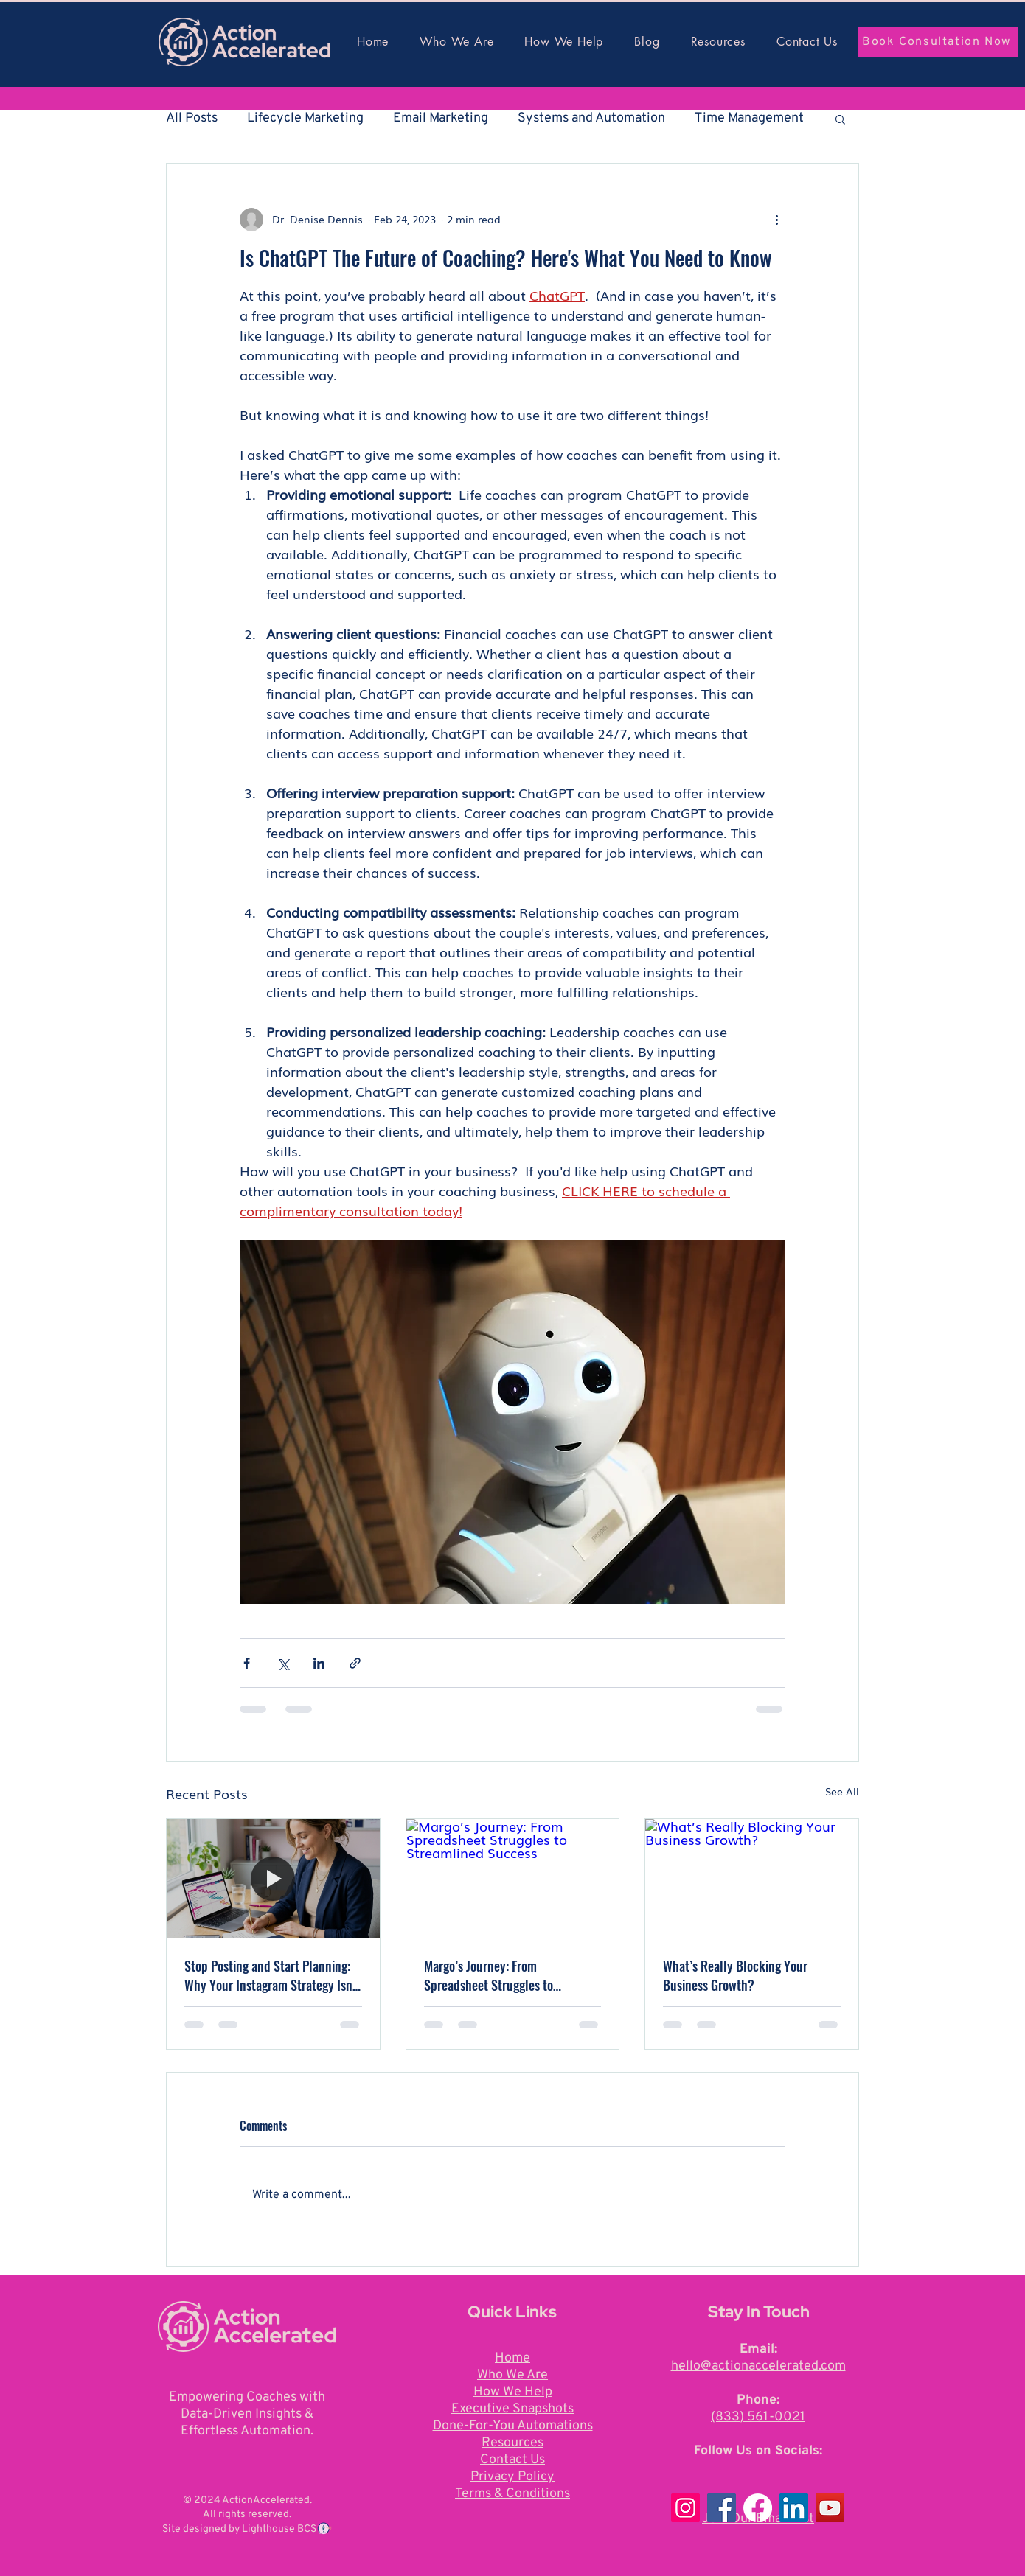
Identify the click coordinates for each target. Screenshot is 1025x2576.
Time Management (749, 118)
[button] (840, 119)
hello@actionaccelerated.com (758, 2366)
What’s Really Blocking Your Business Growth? (735, 1975)
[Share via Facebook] (247, 1663)
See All (842, 1791)
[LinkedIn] (793, 2507)
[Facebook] (721, 2507)
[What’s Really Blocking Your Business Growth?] (751, 1878)
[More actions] (776, 219)
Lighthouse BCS (279, 2529)
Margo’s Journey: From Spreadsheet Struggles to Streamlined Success (488, 1975)
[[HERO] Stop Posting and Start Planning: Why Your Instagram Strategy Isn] (273, 1878)
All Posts (192, 118)
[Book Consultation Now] (938, 42)
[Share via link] (355, 1663)
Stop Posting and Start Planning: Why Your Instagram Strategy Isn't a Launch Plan (271, 1975)
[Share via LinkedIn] (319, 1663)
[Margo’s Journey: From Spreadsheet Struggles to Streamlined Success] (512, 1878)
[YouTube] (830, 2507)
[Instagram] (685, 2507)
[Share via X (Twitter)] (283, 1663)
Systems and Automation (591, 118)
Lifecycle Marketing (305, 118)
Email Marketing (440, 118)
